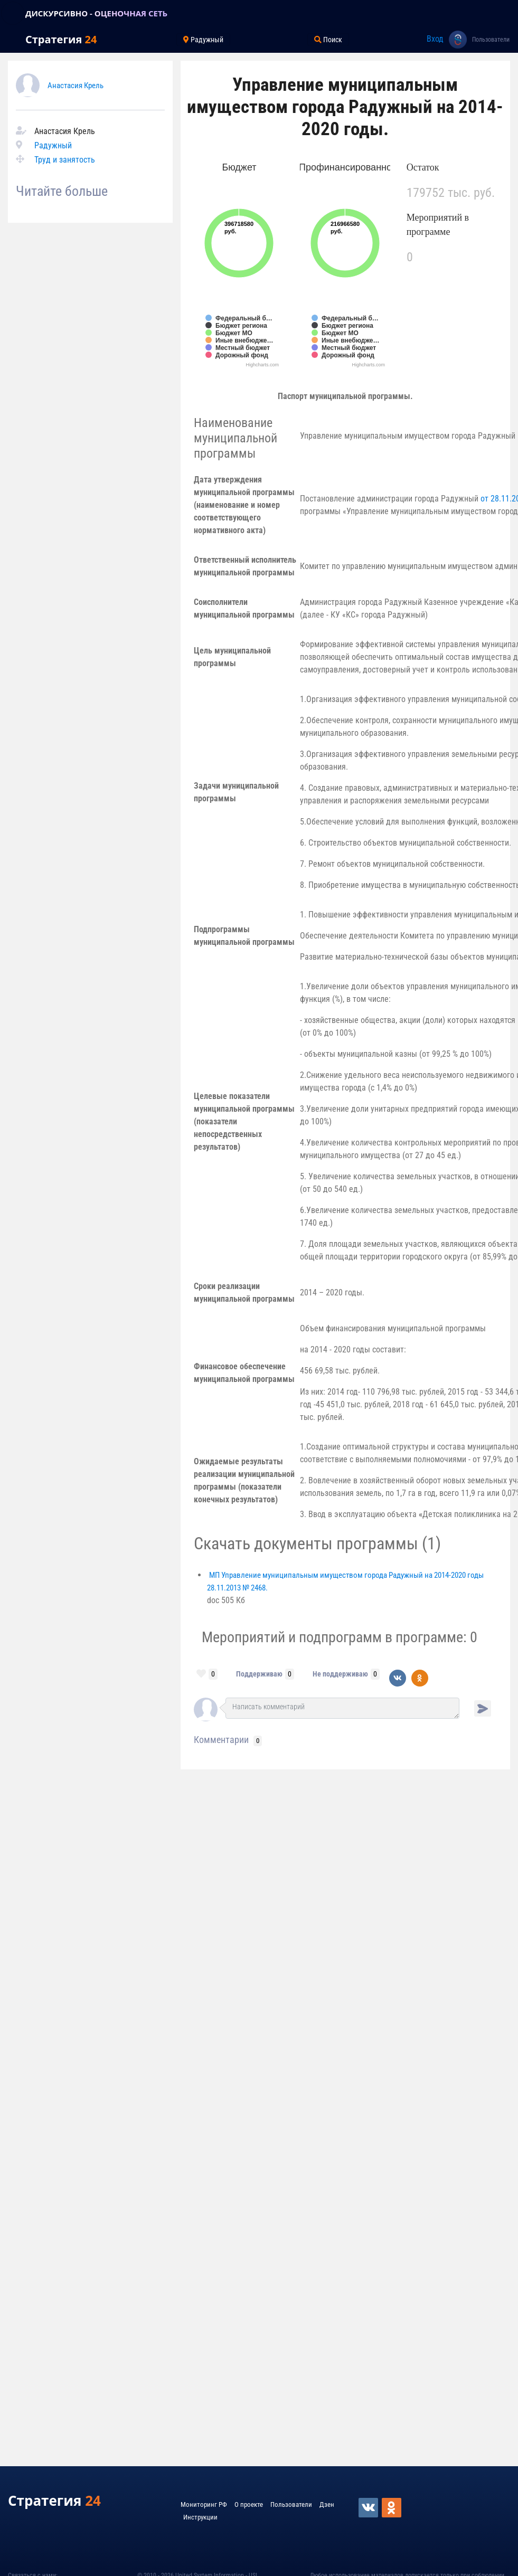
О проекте (248, 2504)
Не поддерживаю (340, 1674)
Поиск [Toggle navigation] (328, 39)
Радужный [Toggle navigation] (203, 39)
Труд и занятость (64, 160)
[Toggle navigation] (12, 13)
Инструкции (200, 2517)
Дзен (326, 2504)
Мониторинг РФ (204, 2504)
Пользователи (491, 39)
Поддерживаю (259, 1674)
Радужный (53, 145)
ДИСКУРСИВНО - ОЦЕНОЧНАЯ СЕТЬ (96, 13)
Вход (435, 39)
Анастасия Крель (75, 85)
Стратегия (61, 39)
